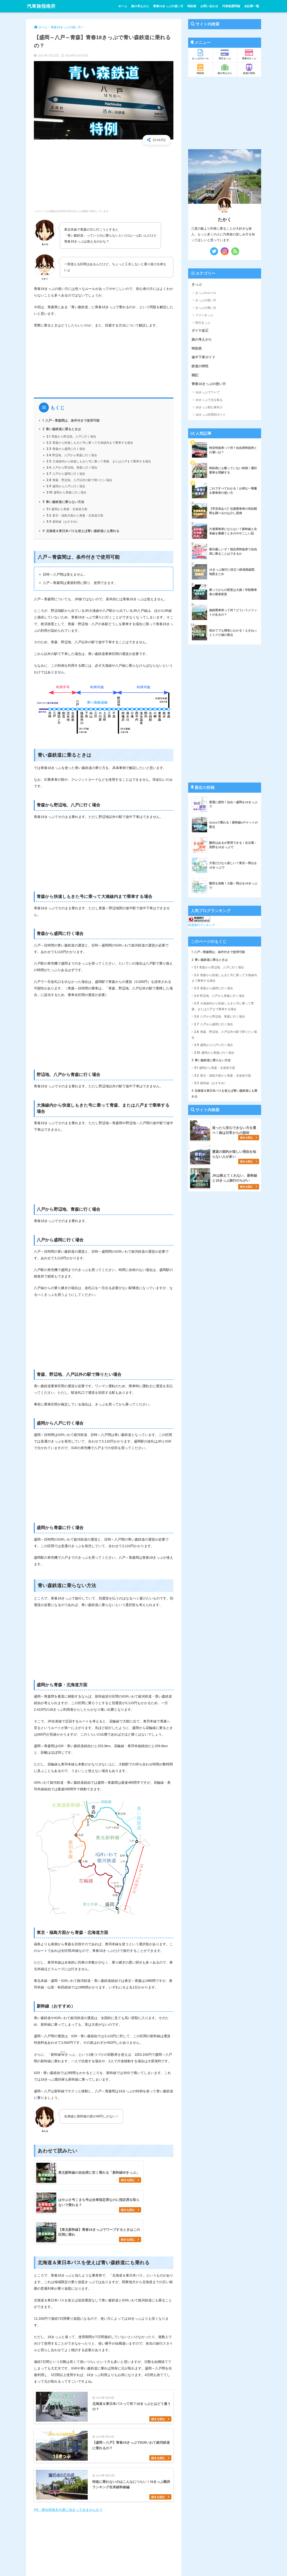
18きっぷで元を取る (209, 400)
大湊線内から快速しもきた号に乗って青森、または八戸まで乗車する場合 (98, 461)
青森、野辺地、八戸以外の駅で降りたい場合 (79, 480)
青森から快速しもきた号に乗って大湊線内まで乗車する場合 (89, 442)
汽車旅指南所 (41, 6)
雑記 (195, 375)
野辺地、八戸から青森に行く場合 (71, 455)
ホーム (122, 6)
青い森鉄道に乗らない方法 (63, 502)
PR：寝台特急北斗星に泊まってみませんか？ (68, 2510)
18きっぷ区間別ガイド (210, 414)
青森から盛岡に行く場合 (65, 448)
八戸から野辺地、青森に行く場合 (71, 467)
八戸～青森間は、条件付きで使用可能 (70, 420)
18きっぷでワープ (207, 392)
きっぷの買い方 (205, 307)
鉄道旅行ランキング (201, 925)
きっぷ (197, 284)
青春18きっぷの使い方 (168, 6)
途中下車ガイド (203, 357)
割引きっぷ (224, 54)
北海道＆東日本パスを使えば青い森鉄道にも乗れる (80, 531)
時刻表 (191, 6)
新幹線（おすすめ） (62, 521)
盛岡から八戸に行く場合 (65, 486)
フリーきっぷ (204, 315)
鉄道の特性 (249, 69)
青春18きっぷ (249, 54)
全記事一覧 (251, 6)
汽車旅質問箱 (231, 6)
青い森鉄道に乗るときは (61, 429)
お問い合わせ (209, 6)
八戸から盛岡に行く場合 (65, 473)
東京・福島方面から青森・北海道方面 (74, 515)
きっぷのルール (200, 54)
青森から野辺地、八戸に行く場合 (71, 436)
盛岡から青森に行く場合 (66, 492)
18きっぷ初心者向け (209, 407)
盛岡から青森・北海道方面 (66, 509)
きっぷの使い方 (205, 300)
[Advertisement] (103, 177)
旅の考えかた (140, 6)
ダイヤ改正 (200, 330)
